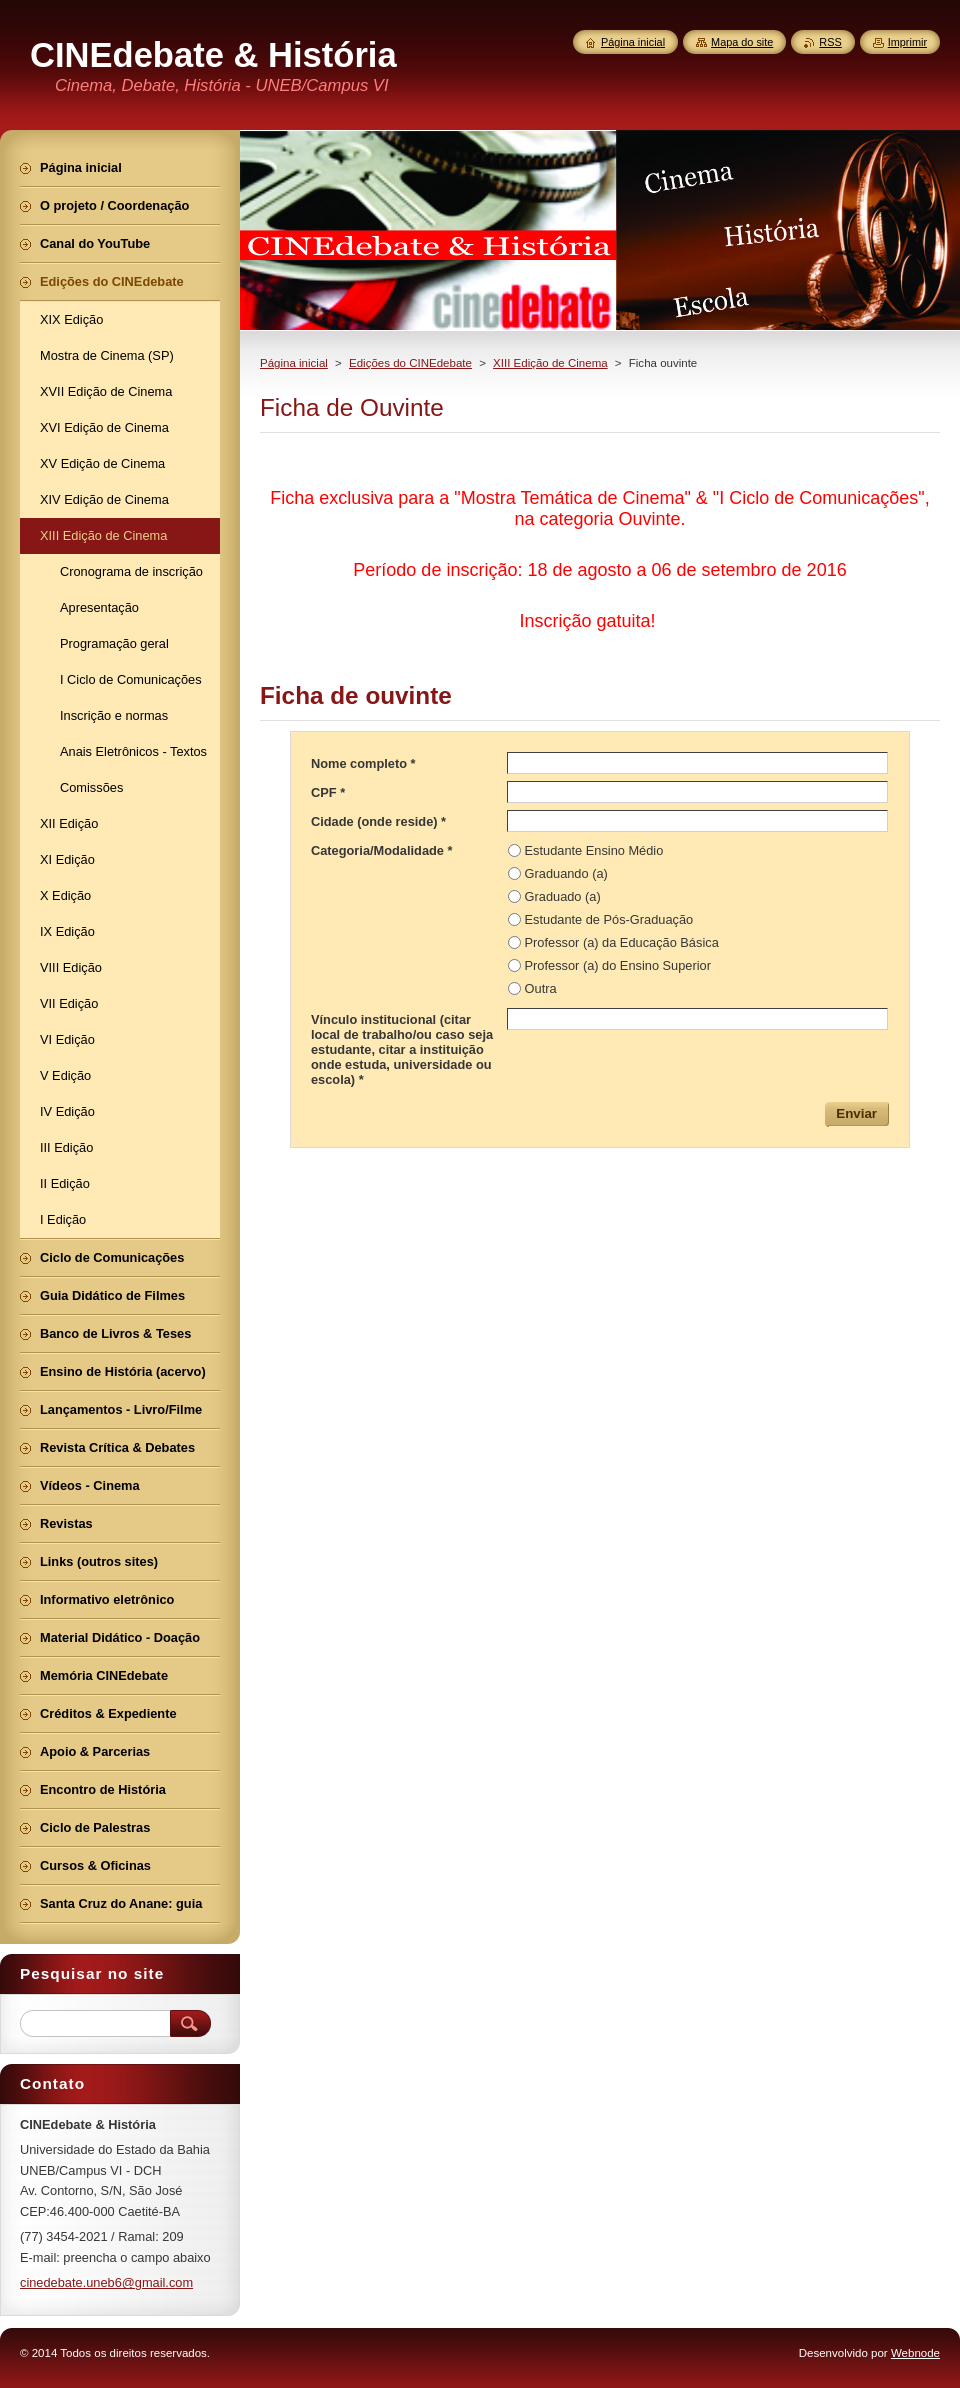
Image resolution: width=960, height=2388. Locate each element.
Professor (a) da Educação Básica (622, 942)
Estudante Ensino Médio (594, 850)
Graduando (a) (566, 873)
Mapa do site (742, 42)
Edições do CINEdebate (410, 363)
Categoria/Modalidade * (382, 850)
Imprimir (907, 42)
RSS (830, 42)
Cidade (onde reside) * (378, 821)
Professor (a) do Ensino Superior (618, 965)
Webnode (915, 2353)
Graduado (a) (563, 896)
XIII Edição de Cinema (550, 363)
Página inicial (294, 363)
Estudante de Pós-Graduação (609, 919)
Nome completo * (363, 763)
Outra (541, 988)
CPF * (328, 792)
